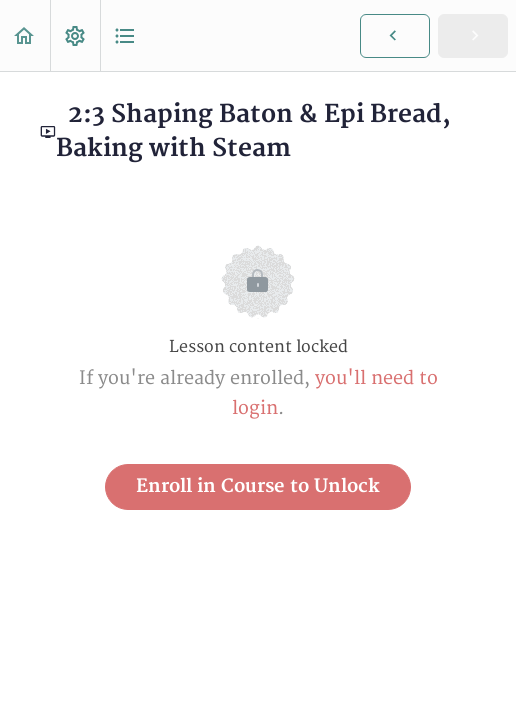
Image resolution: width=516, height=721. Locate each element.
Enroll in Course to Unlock (258, 486)
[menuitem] (75, 35)
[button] (25, 35)
